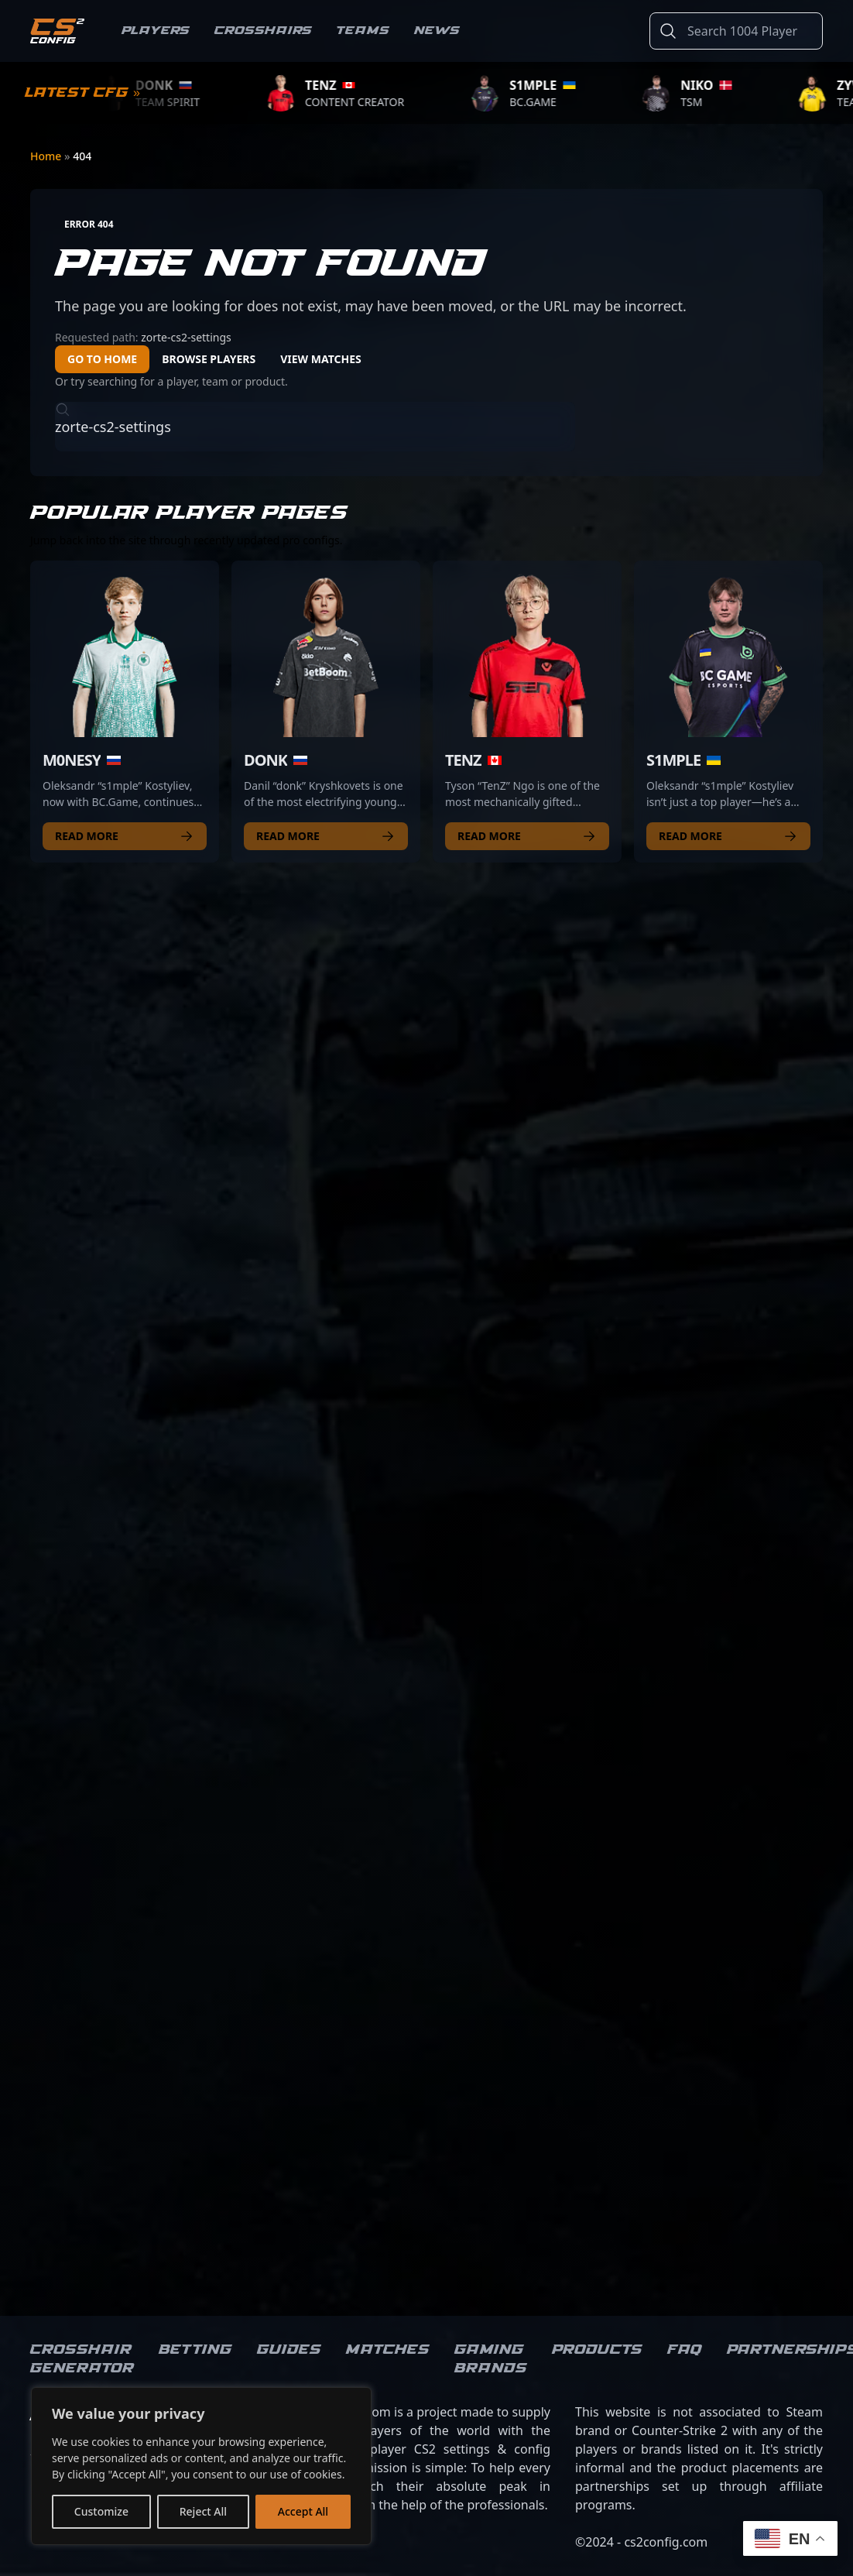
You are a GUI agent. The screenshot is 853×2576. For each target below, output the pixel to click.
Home (47, 156)
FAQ (684, 2350)
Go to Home (102, 359)
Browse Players (208, 359)
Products (597, 2350)
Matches (388, 2350)
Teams (363, 30)
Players (156, 30)
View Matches (320, 359)
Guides (289, 2350)
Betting (195, 2350)
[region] (201, 2466)
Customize (101, 2511)
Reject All (203, 2511)
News (437, 30)
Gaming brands (490, 2359)
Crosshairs (263, 30)
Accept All (303, 2511)
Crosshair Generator (82, 2359)
